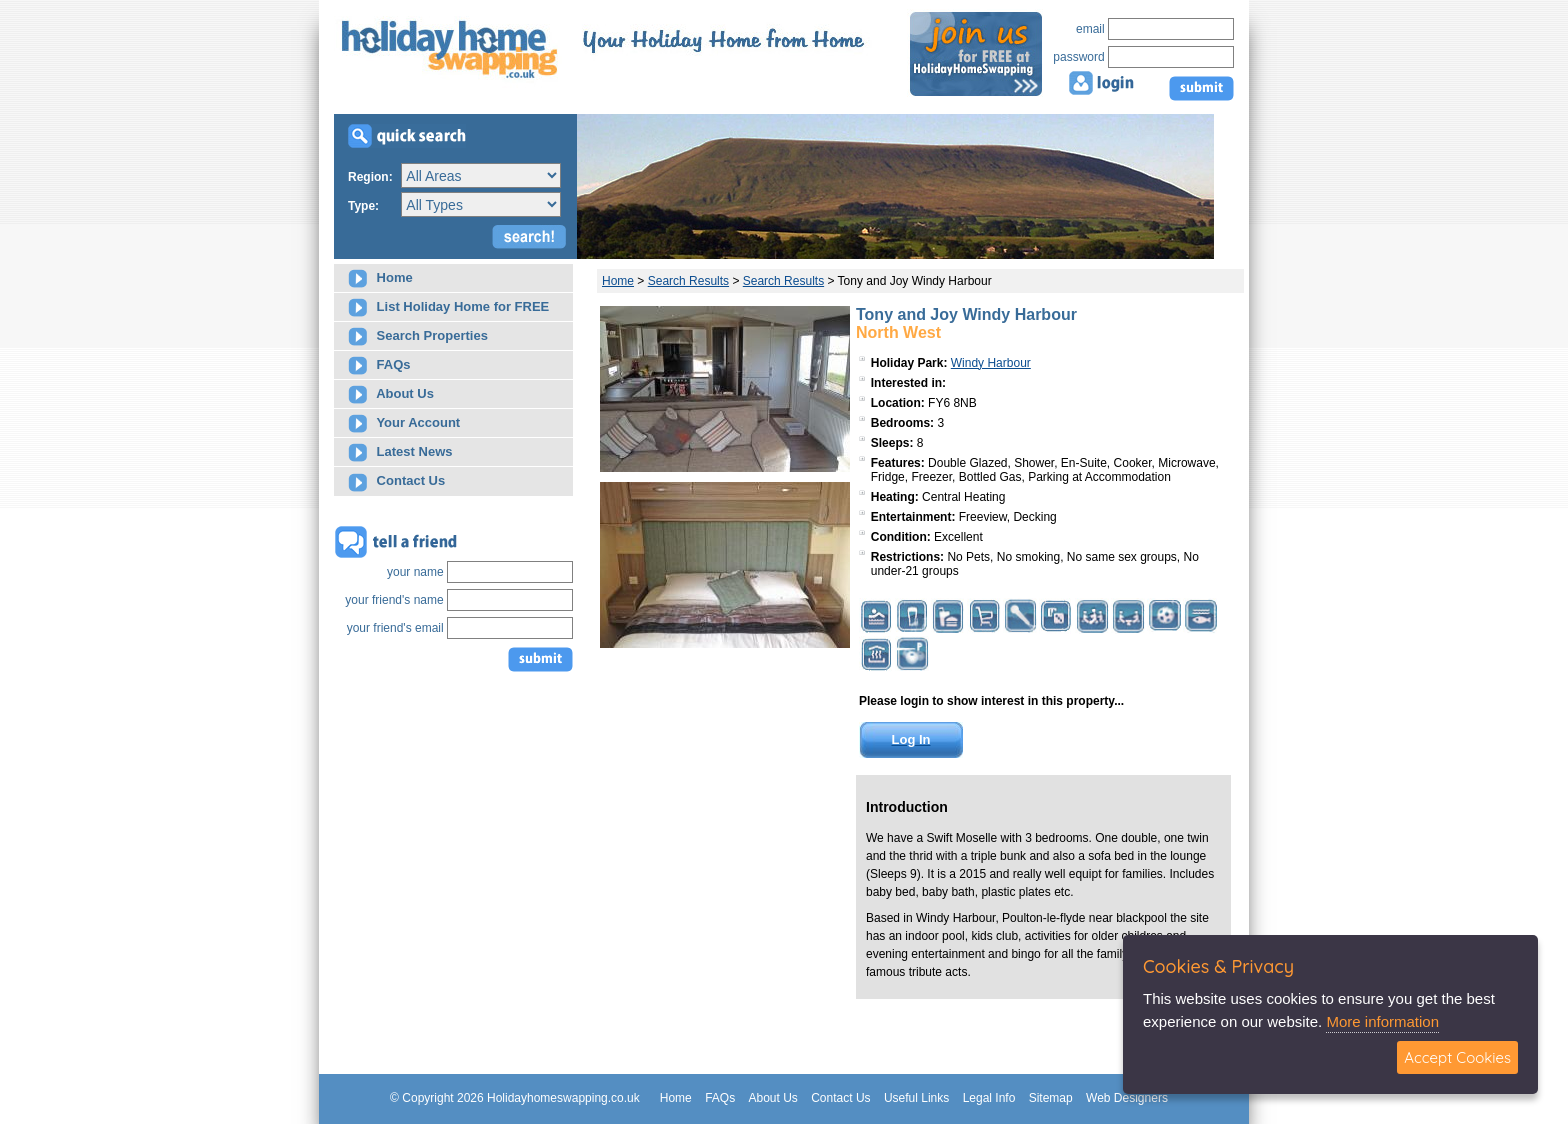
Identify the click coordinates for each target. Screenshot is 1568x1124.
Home (380, 278)
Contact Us (396, 482)
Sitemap (1051, 1098)
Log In (911, 739)
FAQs (379, 365)
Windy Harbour (991, 363)
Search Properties (418, 336)
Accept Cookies (1457, 1057)
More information (1382, 1021)
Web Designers (1127, 1098)
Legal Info (989, 1098)
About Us (391, 394)
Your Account (404, 423)
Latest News (400, 452)
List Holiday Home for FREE (448, 307)
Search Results (688, 281)
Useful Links (916, 1098)
